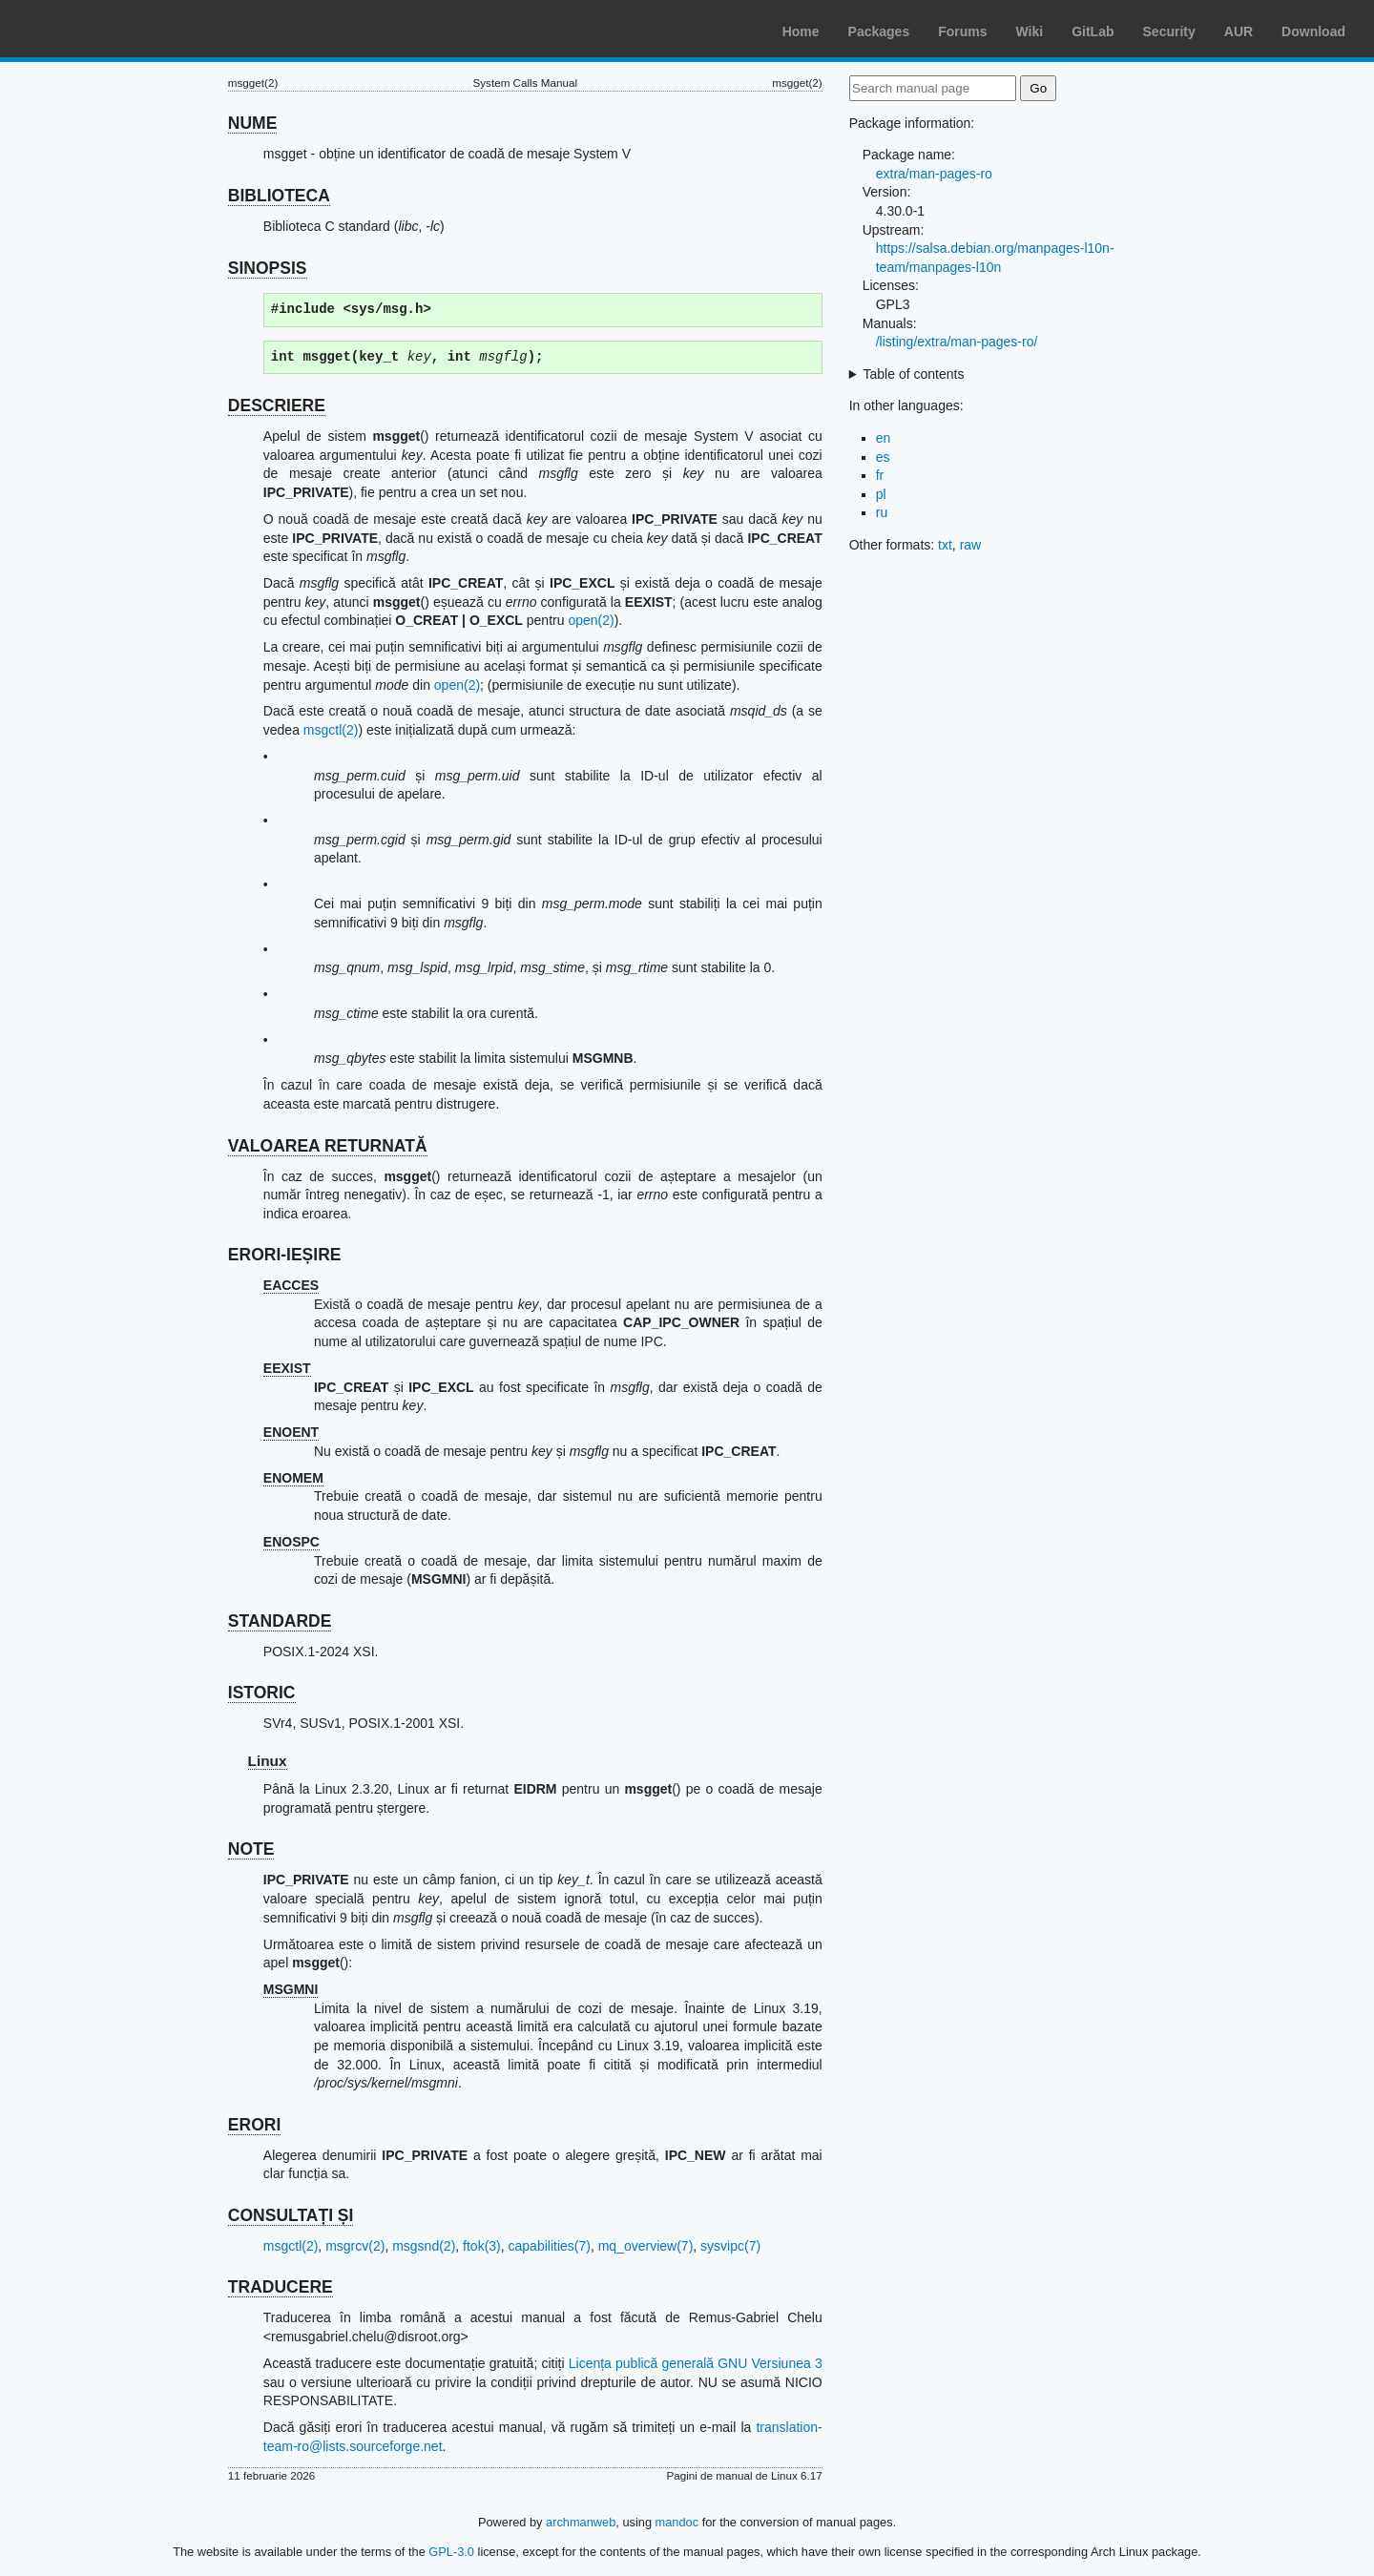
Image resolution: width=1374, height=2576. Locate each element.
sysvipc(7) (730, 2246)
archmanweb (580, 2522)
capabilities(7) (550, 2246)
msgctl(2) (331, 729)
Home (801, 31)
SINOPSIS (267, 268)
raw (971, 544)
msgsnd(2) (423, 2246)
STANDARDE (280, 1621)
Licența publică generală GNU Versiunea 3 (695, 2363)
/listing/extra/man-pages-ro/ (957, 341)
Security (1169, 31)
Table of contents (914, 374)
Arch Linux (105, 29)
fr (880, 475)
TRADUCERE (280, 2286)
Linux (267, 1761)
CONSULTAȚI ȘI (291, 2215)
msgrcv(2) (355, 2246)
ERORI (254, 2124)
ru (881, 512)
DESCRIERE (276, 405)
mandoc (677, 2522)
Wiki (1030, 31)
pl (881, 494)
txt (945, 544)
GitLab (1093, 31)
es (883, 457)
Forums (962, 31)
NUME (253, 123)
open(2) (591, 620)
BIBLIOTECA (279, 195)
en (883, 438)
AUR (1238, 31)
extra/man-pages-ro (934, 173)
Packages (879, 31)
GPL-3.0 (451, 2552)
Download (1313, 31)
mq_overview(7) (646, 2246)
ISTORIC (262, 1692)
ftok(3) (482, 2246)
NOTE (251, 1849)
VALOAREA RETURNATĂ (327, 1145)
